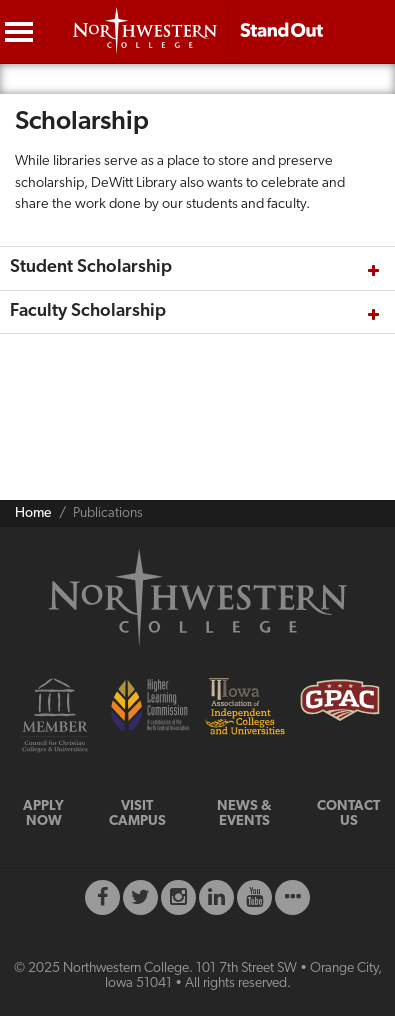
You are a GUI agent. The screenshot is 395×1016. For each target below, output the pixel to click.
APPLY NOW (43, 814)
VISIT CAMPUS (137, 814)
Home (33, 513)
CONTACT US (348, 814)
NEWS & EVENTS (244, 814)
